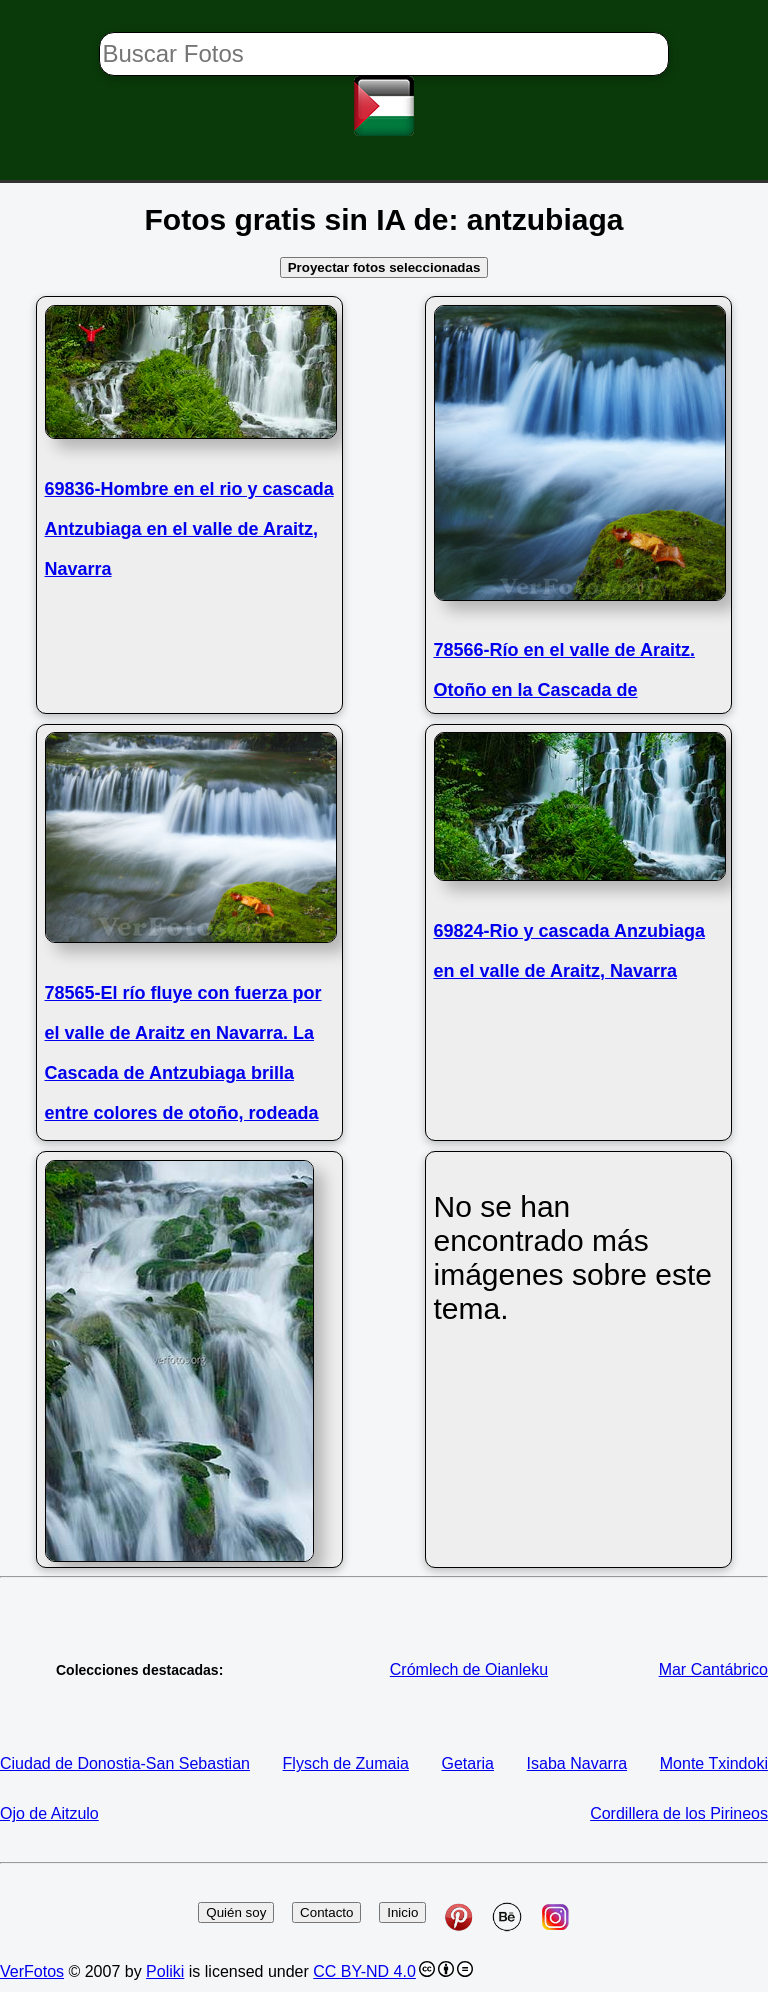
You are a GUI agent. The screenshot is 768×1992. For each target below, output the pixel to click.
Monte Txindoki (714, 1763)
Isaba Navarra (577, 1763)
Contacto (326, 1912)
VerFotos (32, 1971)
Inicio (402, 1912)
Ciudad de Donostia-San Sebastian (125, 1763)
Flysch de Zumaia (346, 1763)
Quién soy (236, 1912)
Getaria (468, 1763)
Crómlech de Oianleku (469, 1669)
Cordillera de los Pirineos (679, 1813)
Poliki (165, 1971)
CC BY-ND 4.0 (364, 1971)
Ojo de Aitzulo (49, 1813)
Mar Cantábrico (713, 1669)
